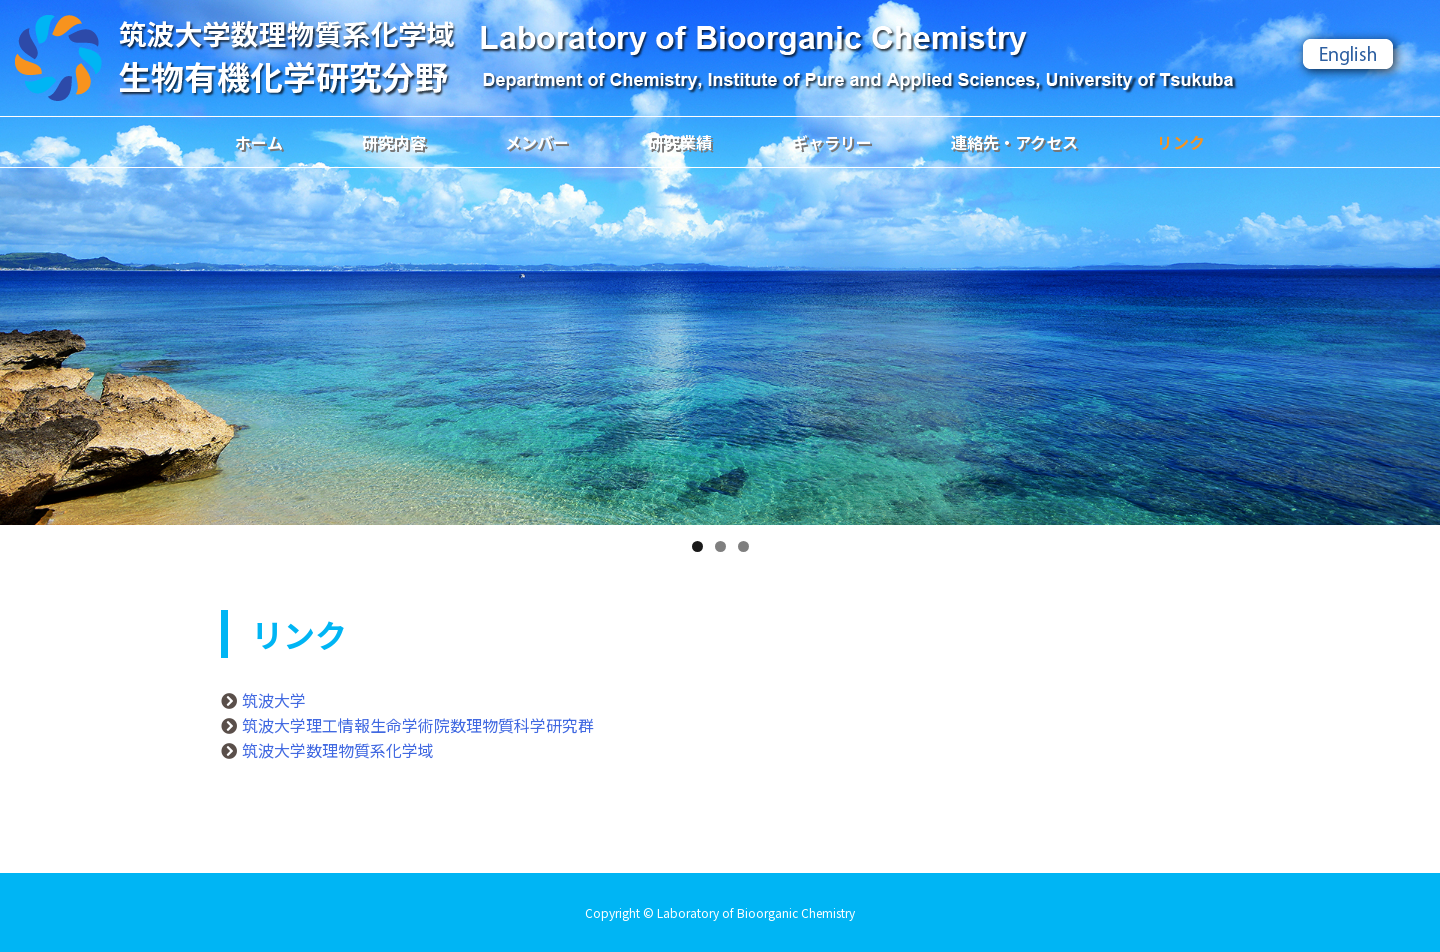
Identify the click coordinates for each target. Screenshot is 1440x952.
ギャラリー (832, 142)
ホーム (259, 142)
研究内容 (394, 142)
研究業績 (680, 142)
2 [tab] (720, 546)
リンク (1181, 142)
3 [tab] (743, 546)
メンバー (537, 142)
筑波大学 (274, 700)
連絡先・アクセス (1014, 142)
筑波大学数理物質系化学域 (338, 750)
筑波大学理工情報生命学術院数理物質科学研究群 (418, 725)
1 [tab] (697, 546)
